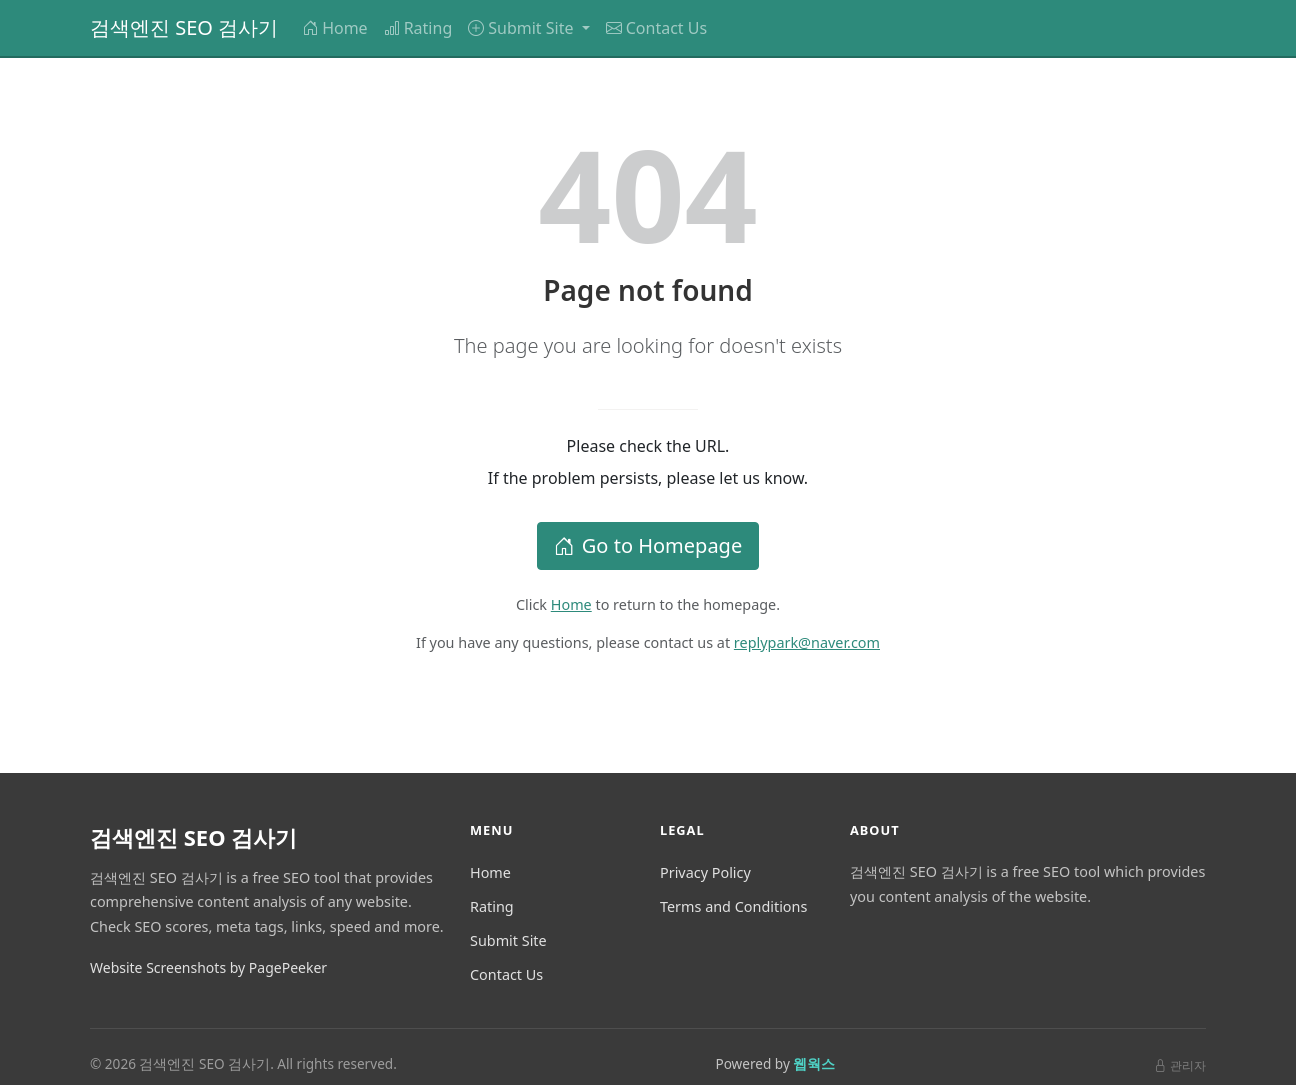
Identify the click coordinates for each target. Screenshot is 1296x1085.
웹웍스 (814, 1063)
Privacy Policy (705, 872)
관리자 (1180, 1065)
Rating (418, 28)
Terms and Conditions (733, 906)
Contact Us (656, 28)
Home (335, 28)
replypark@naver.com (807, 642)
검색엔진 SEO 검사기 (184, 27)
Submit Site (508, 940)
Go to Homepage (648, 545)
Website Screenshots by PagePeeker (208, 967)
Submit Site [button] (522, 28)
